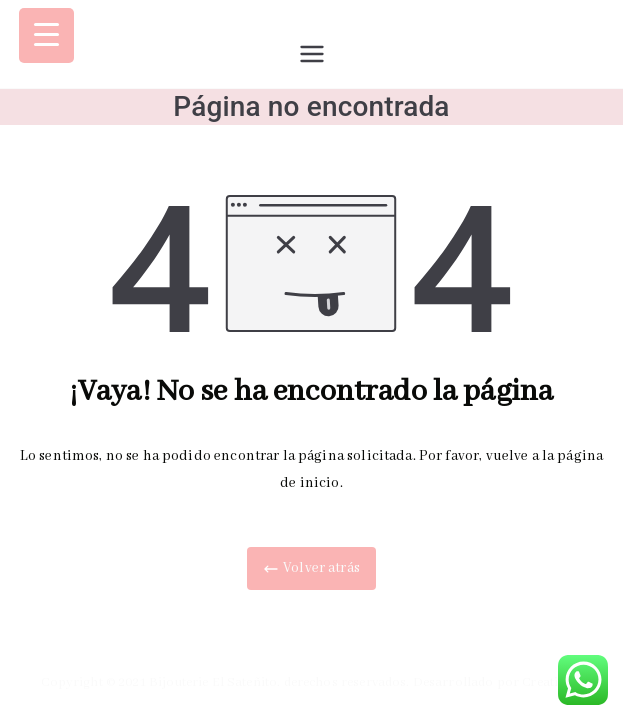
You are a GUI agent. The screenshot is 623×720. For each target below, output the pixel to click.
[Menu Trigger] (46, 35)
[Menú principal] (312, 54)
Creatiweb (551, 682)
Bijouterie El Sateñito (213, 682)
